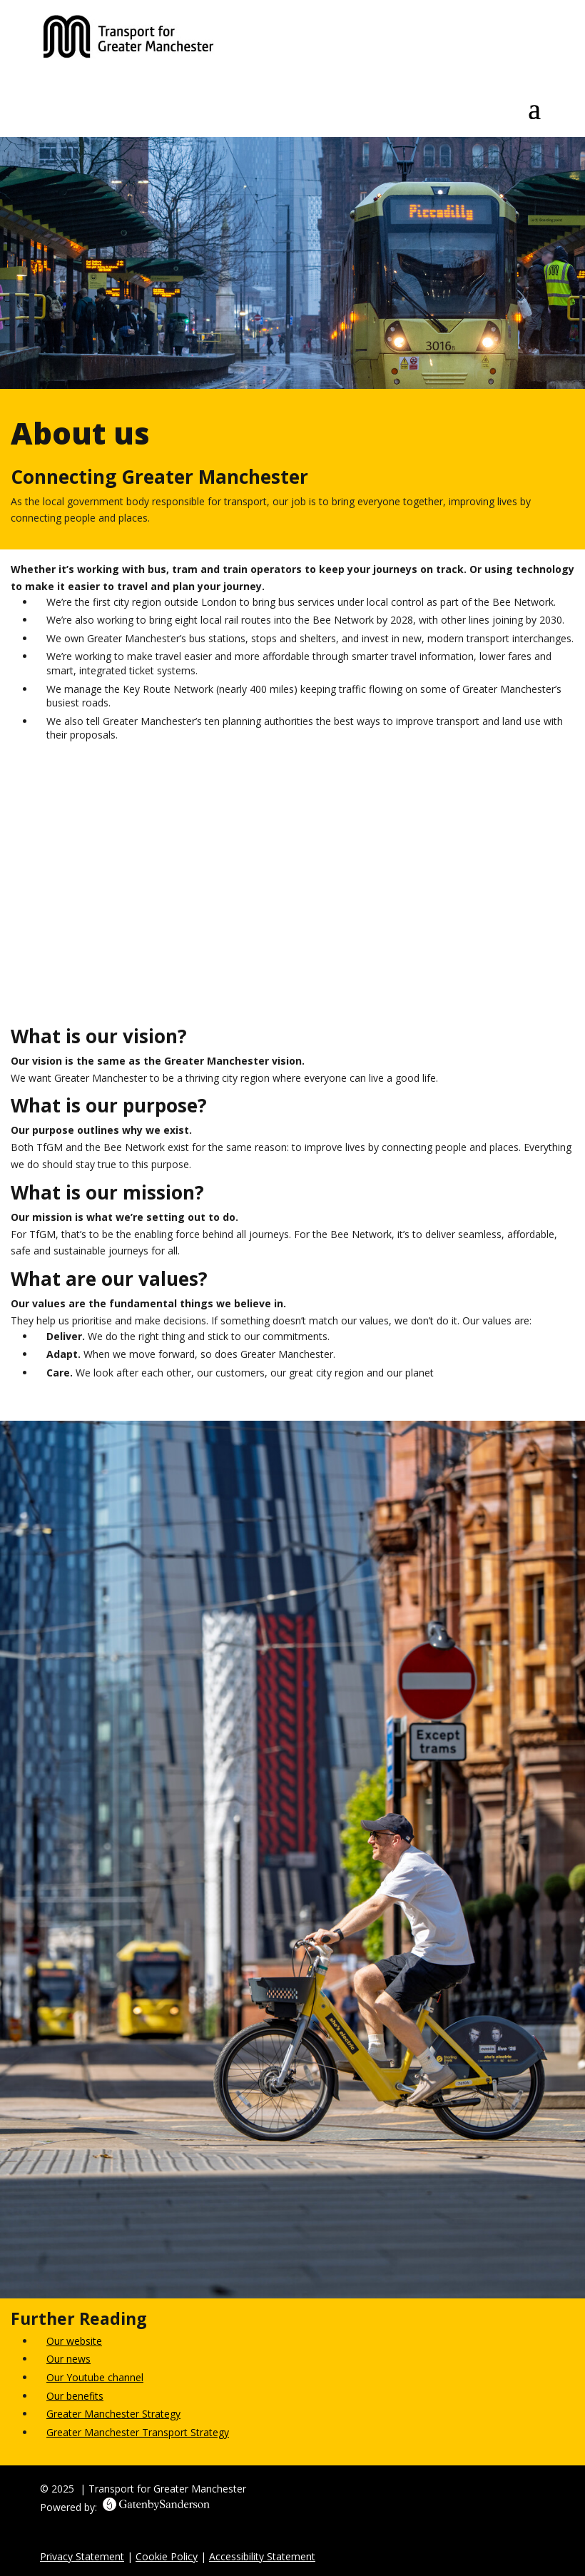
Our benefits (74, 2396)
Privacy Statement (82, 2556)
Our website (74, 2341)
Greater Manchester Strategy (113, 2413)
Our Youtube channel (94, 2377)
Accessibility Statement (262, 2556)
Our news (68, 2358)
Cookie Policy (167, 2556)
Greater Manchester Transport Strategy (137, 2432)
